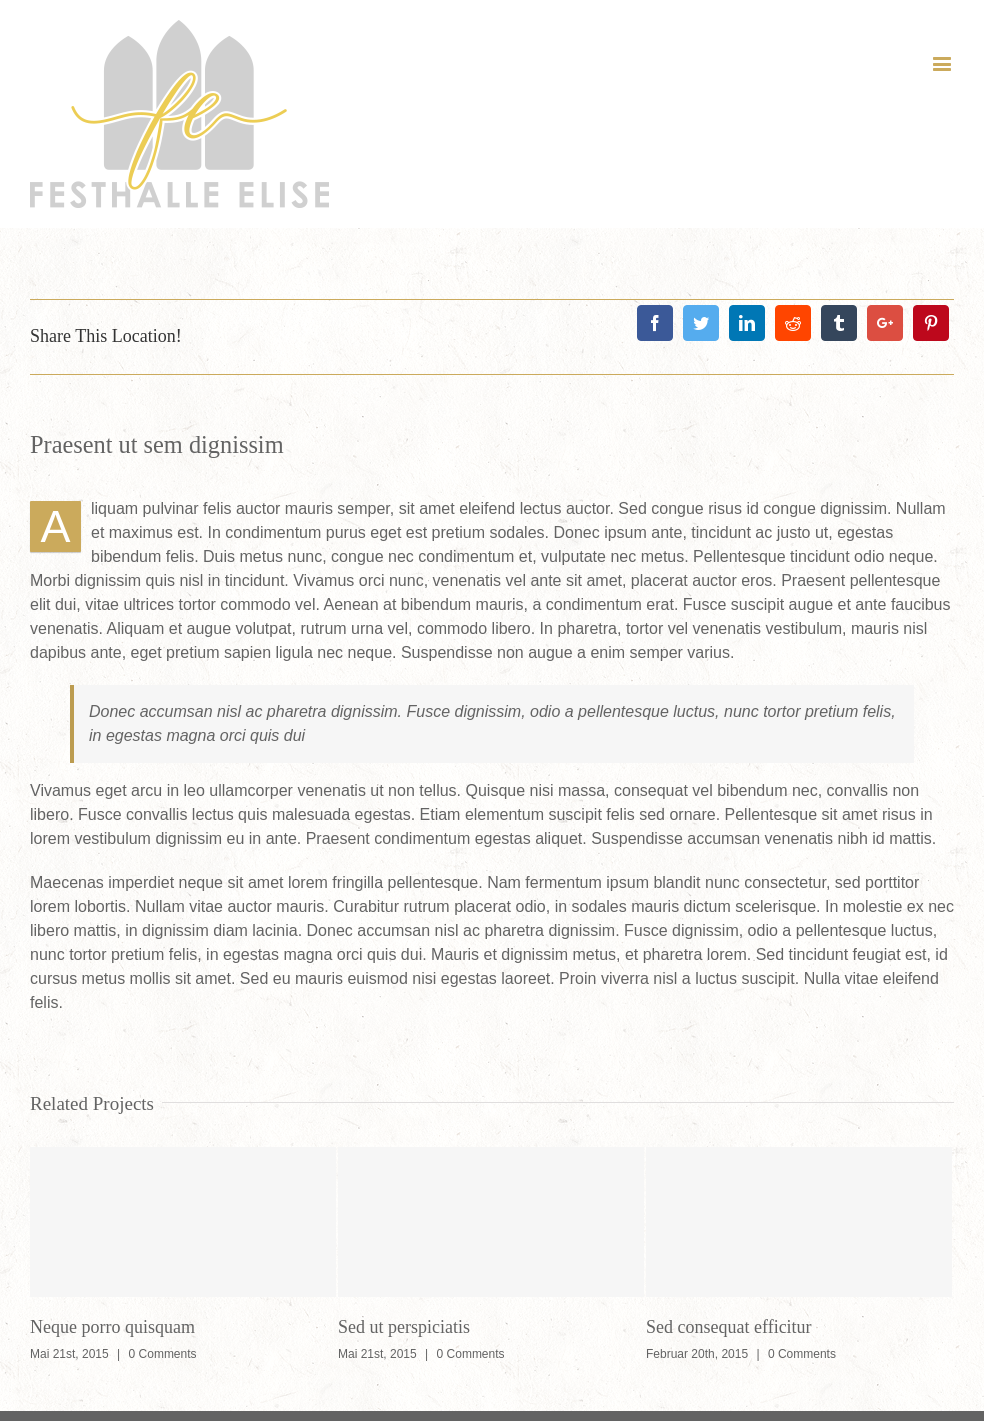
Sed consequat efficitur (729, 1327)
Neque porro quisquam (112, 1327)
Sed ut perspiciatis (404, 1327)
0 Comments (163, 1354)
